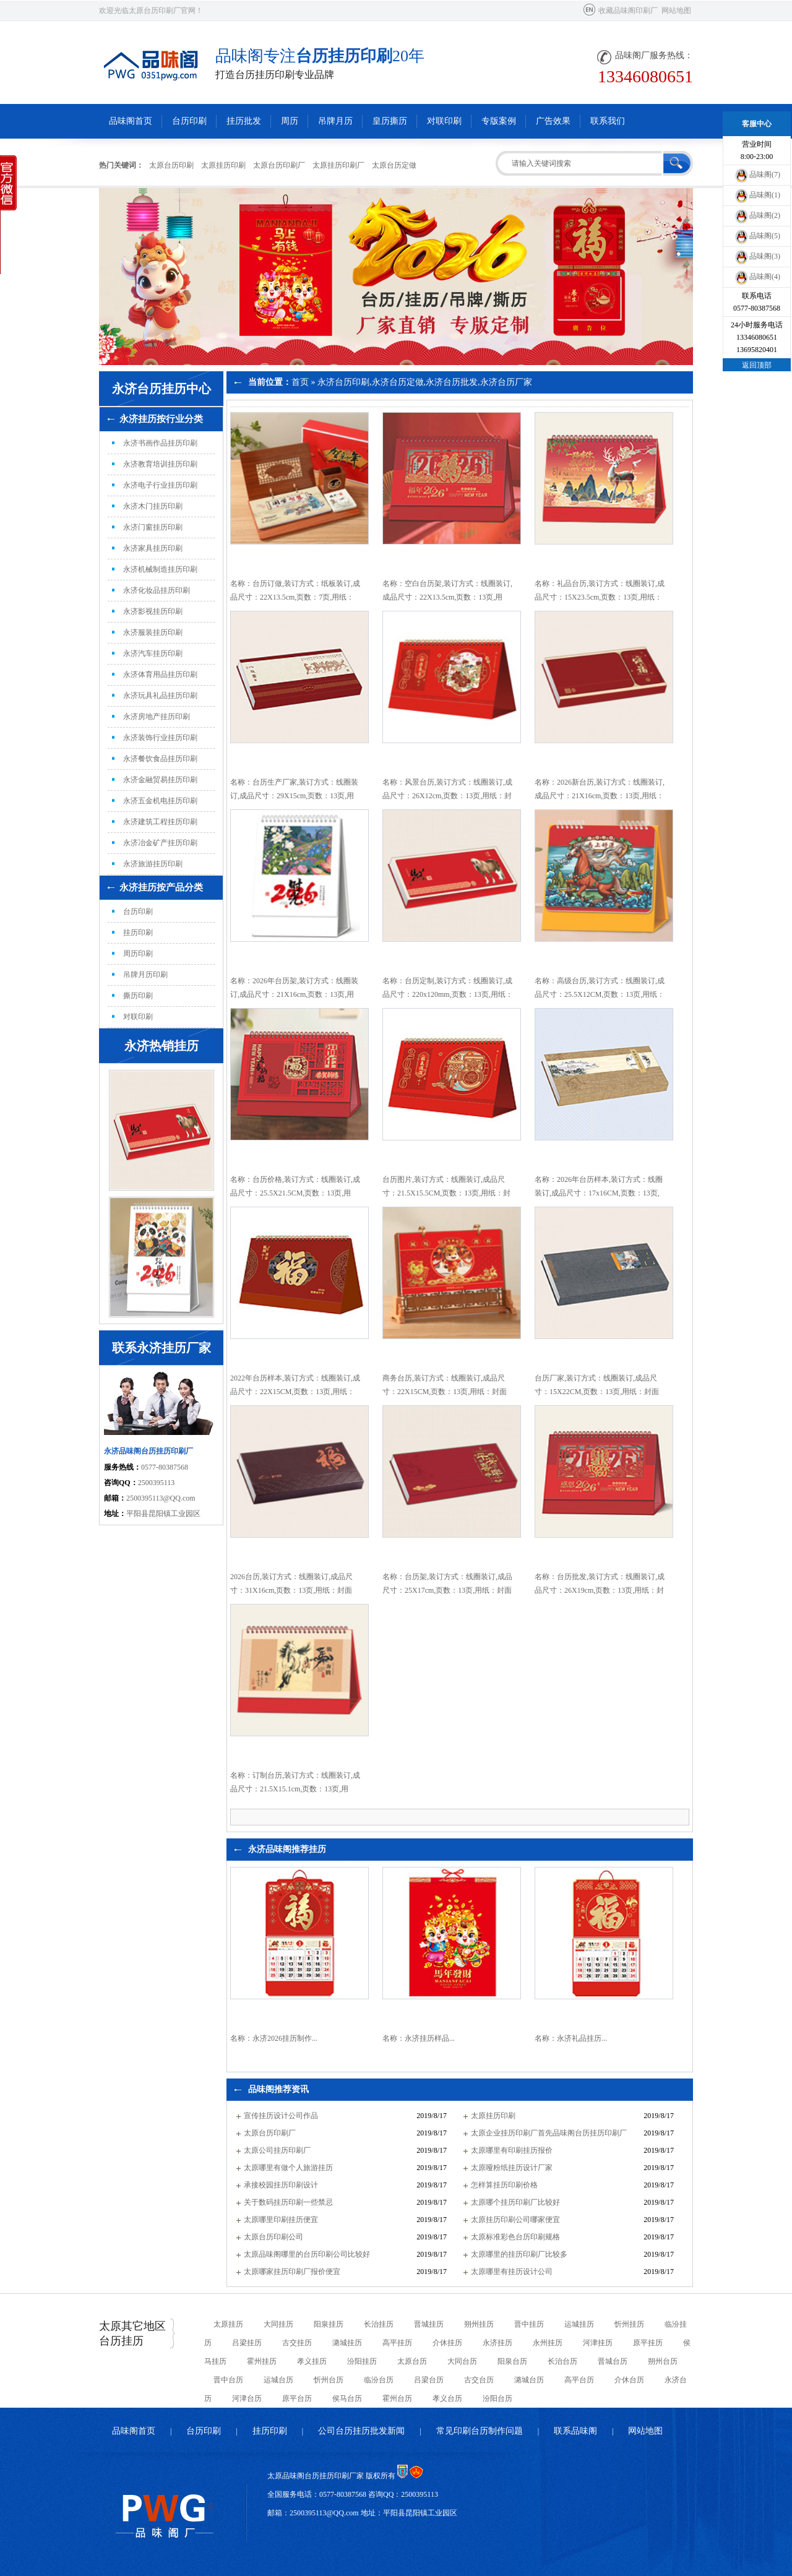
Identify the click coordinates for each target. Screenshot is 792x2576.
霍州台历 (397, 2398)
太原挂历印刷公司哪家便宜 (515, 2219)
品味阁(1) (756, 195)
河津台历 (247, 2398)
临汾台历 (379, 2380)
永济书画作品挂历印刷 (160, 443)
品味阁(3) (756, 256)
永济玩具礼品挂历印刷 (160, 695)
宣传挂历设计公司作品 (281, 2115)
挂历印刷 (138, 932)
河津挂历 (598, 2342)
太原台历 (412, 2361)
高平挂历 (397, 2342)
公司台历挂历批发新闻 (361, 2431)
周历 (289, 121)
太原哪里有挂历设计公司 (512, 2271)
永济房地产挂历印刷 (156, 716)
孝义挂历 (312, 2361)
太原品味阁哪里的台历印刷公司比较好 (307, 2254)
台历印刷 (189, 121)
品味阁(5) (756, 235)
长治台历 (562, 2361)
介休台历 (629, 2380)
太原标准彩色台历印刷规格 (515, 2237)
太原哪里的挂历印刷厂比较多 (519, 2254)
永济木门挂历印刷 (153, 506)
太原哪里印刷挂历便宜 (281, 2219)
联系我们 (607, 121)
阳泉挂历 (328, 2324)
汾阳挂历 (362, 2361)
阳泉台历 (512, 2361)
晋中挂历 (529, 2324)
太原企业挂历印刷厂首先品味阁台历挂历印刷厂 (549, 2133)
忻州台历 (328, 2380)
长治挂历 (379, 2324)
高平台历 (579, 2380)
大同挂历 (278, 2324)
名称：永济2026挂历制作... (273, 2038)
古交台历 (479, 2380)
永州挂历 (547, 2342)
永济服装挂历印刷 (153, 632)
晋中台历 (228, 2380)
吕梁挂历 (247, 2342)
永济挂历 (497, 2342)
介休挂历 (447, 2342)
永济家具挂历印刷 (153, 548)
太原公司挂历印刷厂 (277, 2150)
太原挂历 (228, 2324)
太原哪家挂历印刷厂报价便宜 (292, 2271)
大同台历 (462, 2361)
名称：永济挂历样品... (418, 2038)
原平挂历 (648, 2342)
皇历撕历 (389, 121)
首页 (300, 382)
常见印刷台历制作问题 (479, 2431)
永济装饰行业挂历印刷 (160, 737)
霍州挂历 (262, 2361)
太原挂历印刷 (223, 165)
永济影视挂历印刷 (153, 611)
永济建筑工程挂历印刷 (160, 821)
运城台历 (278, 2380)
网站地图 (676, 10)
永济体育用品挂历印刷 (160, 674)
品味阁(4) (756, 276)
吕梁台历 (429, 2380)
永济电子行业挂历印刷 (160, 485)
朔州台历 (663, 2361)
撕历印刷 (138, 995)
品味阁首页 (130, 121)
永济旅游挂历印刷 (153, 863)
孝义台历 (447, 2398)
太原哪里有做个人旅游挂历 (288, 2167)
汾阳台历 (497, 2398)
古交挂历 (297, 2342)
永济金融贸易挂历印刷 (160, 779)
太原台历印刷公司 (273, 2237)
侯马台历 (347, 2398)
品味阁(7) (756, 174)
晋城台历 (612, 2361)
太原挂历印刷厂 (338, 165)
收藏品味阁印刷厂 (628, 10)
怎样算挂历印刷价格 (504, 2185)
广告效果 (553, 121)
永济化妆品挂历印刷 (156, 590)
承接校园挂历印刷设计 (281, 2185)
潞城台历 (529, 2380)
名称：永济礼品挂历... (571, 2038)
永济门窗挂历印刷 (153, 527)
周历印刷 (138, 953)
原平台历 (297, 2398)
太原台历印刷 (171, 165)
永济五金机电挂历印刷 (160, 800)
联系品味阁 (575, 2431)
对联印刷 (444, 121)
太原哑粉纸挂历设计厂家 (512, 2167)
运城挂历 (579, 2324)
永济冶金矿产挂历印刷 (160, 842)
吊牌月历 (335, 121)
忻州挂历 (629, 2324)
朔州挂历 (479, 2324)
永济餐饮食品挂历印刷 (160, 758)
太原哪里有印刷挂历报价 (512, 2150)
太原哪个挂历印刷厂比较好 (515, 2202)
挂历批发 (243, 121)
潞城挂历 (347, 2342)
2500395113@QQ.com (161, 1498)
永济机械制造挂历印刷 (160, 569)
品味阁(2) (756, 215)
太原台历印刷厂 (279, 165)
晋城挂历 (429, 2324)
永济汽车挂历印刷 (153, 653)
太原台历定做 (394, 165)
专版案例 (498, 121)
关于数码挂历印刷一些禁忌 (288, 2202)
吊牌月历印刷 (145, 974)
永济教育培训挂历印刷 (160, 464)
